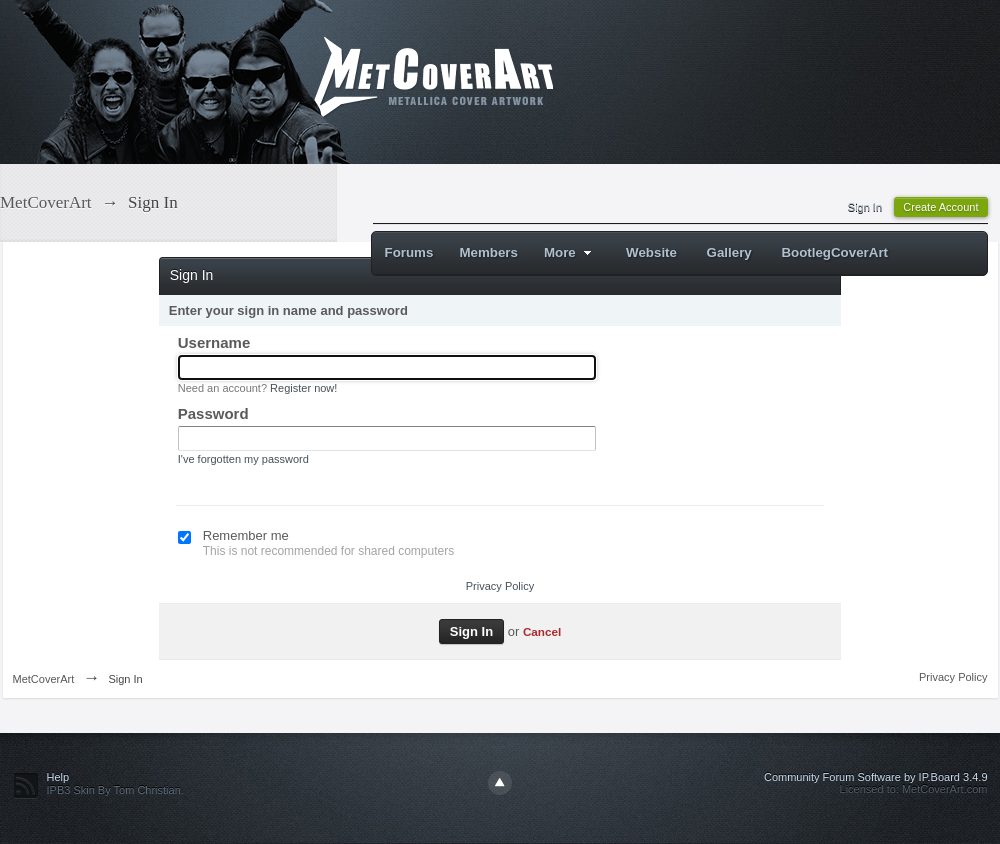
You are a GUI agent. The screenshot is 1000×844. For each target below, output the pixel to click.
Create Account (940, 207)
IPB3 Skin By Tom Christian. (115, 790)
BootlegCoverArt (834, 252)
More (570, 252)
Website (651, 252)
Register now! (303, 388)
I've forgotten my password (243, 459)
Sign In (865, 207)
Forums (409, 252)
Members (488, 252)
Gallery (729, 252)
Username (214, 342)
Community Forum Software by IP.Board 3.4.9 (876, 777)
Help (58, 777)
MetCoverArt (44, 679)
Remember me (246, 535)
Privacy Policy (500, 586)
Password (213, 413)
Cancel (542, 631)
